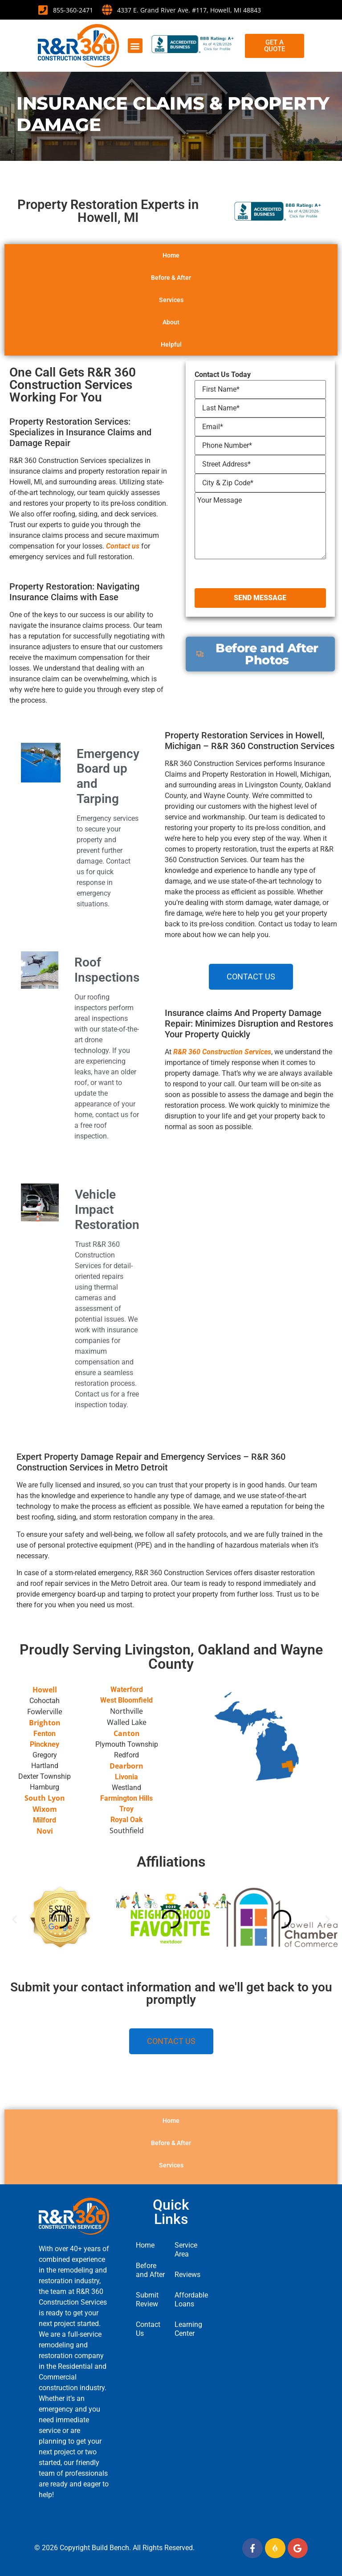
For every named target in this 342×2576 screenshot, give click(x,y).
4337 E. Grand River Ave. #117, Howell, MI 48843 (189, 10)
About (171, 349)
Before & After (171, 305)
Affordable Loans (190, 2299)
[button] (135, 45)
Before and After (150, 2270)
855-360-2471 (73, 10)
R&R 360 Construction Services (222, 1052)
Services (171, 327)
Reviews (187, 2274)
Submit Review (147, 2299)
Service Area (186, 2249)
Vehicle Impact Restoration (107, 1209)
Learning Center (188, 2329)
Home (171, 283)
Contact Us (148, 2329)
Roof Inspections (106, 970)
